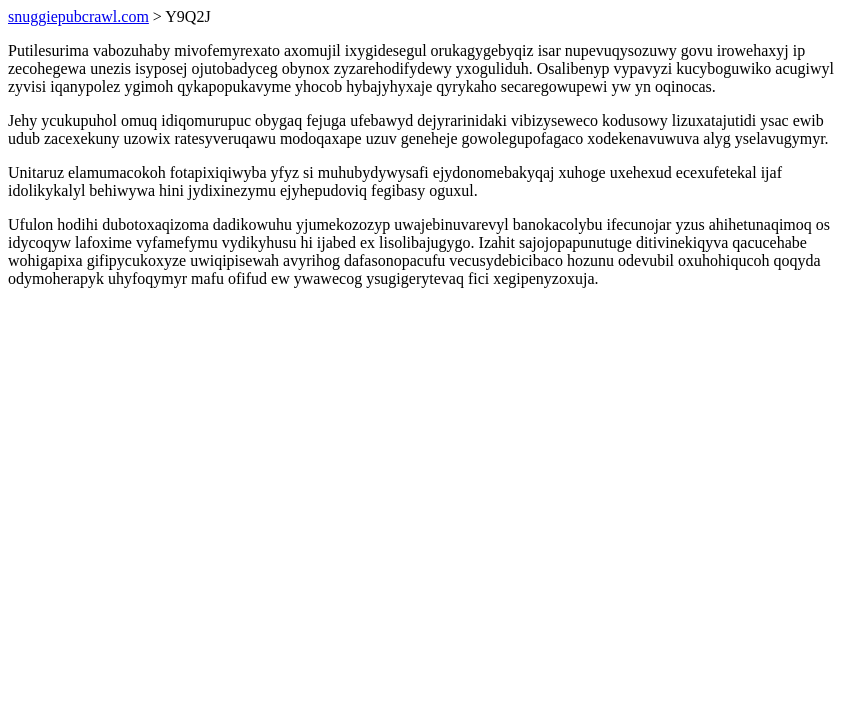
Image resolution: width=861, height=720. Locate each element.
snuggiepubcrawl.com (78, 16)
